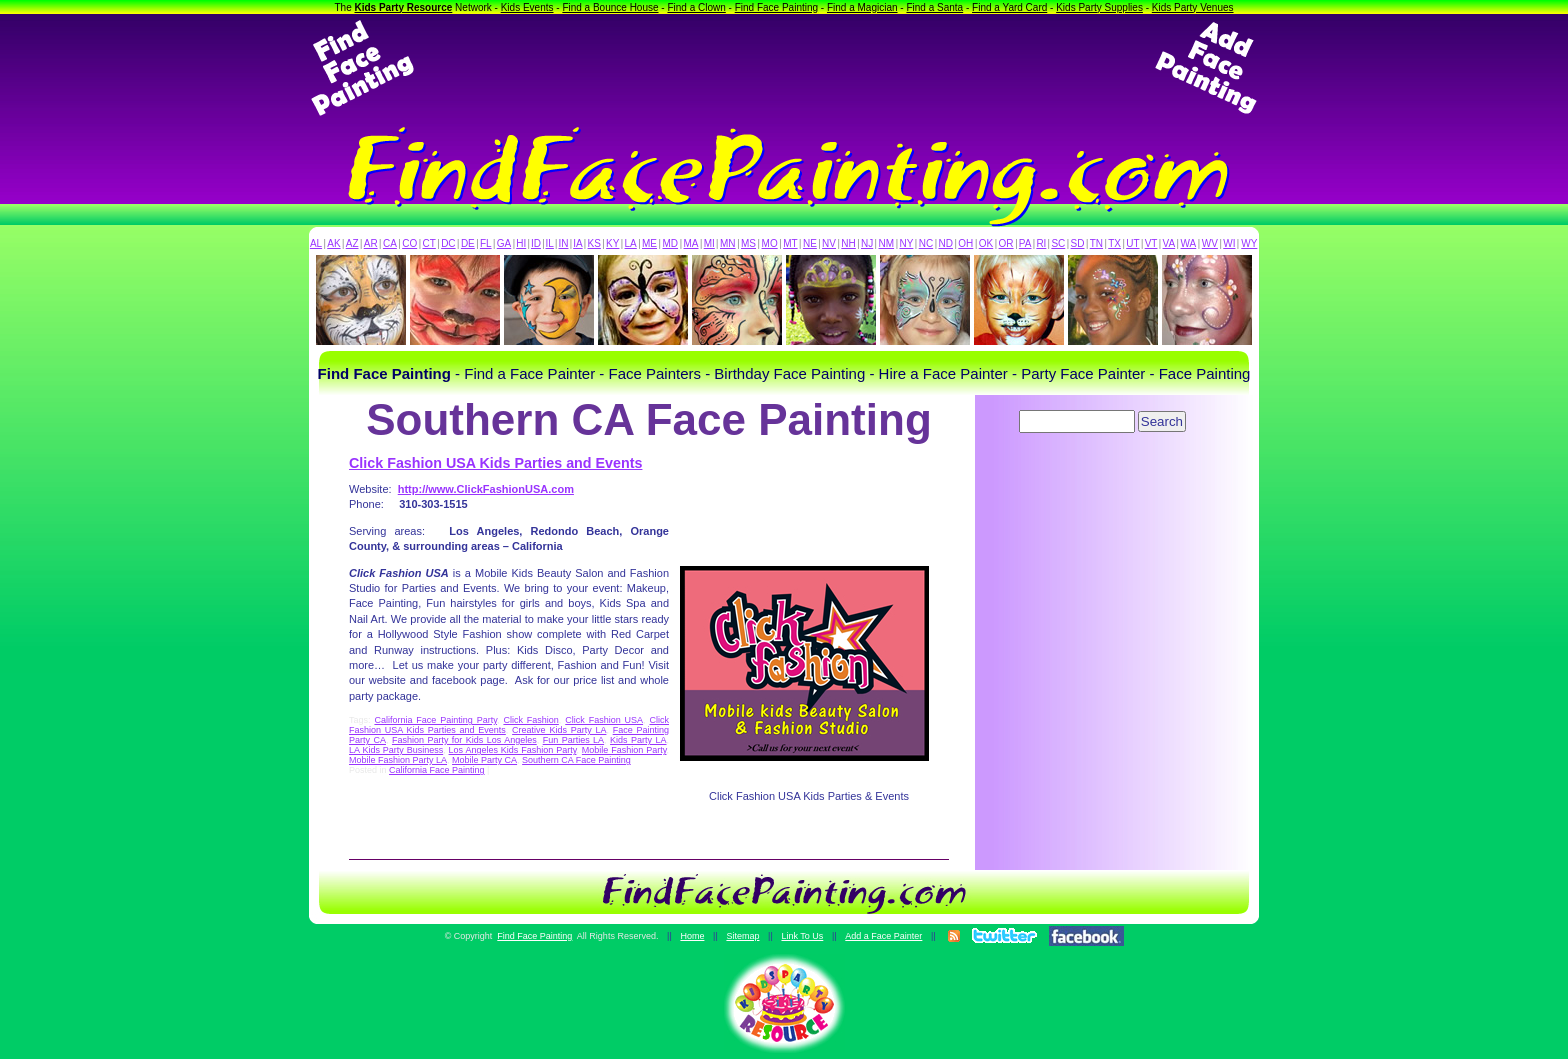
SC (1058, 243)
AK (333, 243)
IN (563, 243)
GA (504, 243)
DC (448, 243)
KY (612, 243)
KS (594, 243)
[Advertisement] (784, 68)
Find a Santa (934, 7)
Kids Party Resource (404, 7)
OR (1006, 243)
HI (521, 243)
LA (631, 243)
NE (810, 243)
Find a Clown (696, 7)
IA (577, 243)
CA (390, 243)
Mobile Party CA (484, 760)
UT (1132, 243)
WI (1229, 243)
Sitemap (742, 936)
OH (965, 243)
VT (1151, 243)
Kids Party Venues (1193, 7)
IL (550, 243)
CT (429, 243)
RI (1041, 243)
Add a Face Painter (883, 936)
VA (1169, 243)
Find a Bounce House (610, 7)
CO (409, 243)
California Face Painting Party (435, 720)
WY (1249, 243)
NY (906, 243)
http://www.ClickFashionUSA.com (486, 489)
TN (1096, 243)
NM (887, 243)
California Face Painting (437, 770)
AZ (352, 243)
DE (468, 243)
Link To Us (802, 936)
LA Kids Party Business (396, 750)
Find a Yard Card (1009, 7)
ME (649, 243)
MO (770, 243)
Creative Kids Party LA (559, 730)
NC (926, 243)
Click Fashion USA (604, 720)
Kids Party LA (638, 740)
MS (748, 243)
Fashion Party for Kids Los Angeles (464, 740)
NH (848, 243)
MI (709, 243)
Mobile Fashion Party (624, 750)
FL (486, 243)
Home (692, 936)
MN (728, 243)
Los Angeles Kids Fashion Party (513, 750)
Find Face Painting (776, 7)
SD (1078, 243)
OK (986, 243)
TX (1114, 243)
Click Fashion (530, 720)
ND (946, 243)
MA (691, 243)
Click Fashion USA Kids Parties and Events (495, 463)
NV (829, 243)
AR (371, 243)
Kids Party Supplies (1099, 7)
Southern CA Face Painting (576, 760)
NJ (867, 243)
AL (316, 243)
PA (1025, 243)
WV (1210, 243)
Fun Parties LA (573, 740)
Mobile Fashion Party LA (398, 760)
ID (536, 243)
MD (671, 243)
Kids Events (527, 7)
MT (790, 243)
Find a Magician (862, 7)
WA (1189, 243)
